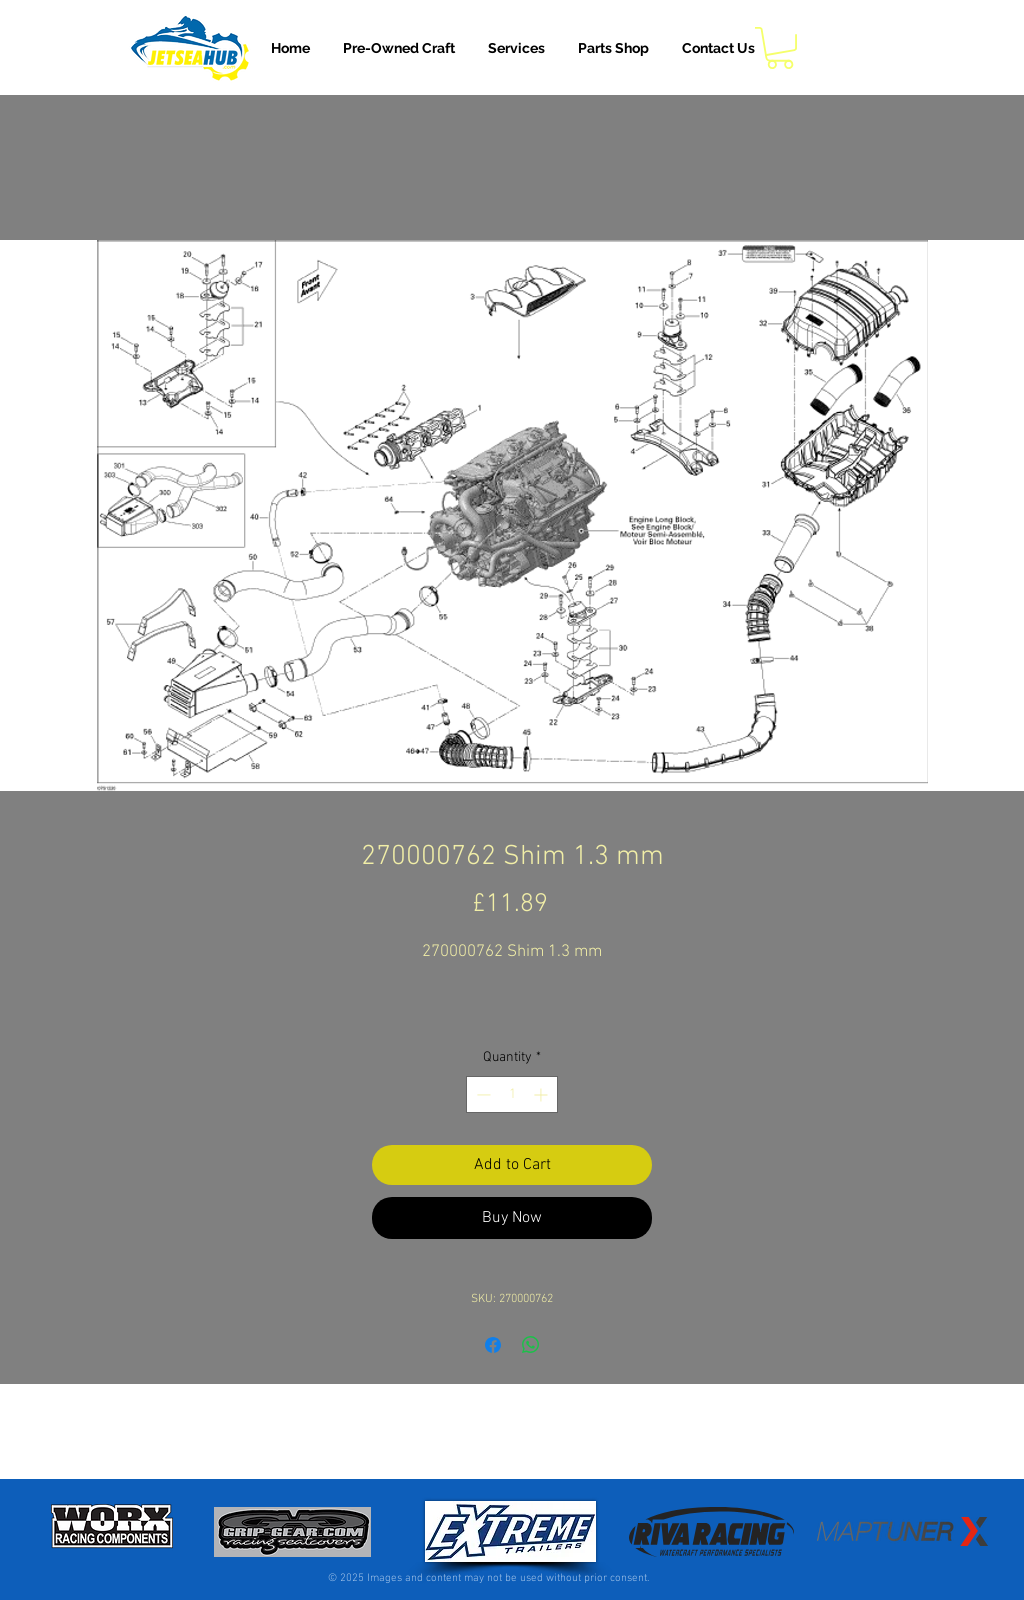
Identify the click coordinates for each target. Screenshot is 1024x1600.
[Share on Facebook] (493, 1345)
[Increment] (542, 1094)
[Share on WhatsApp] (531, 1345)
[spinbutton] (512, 1094)
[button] (516, 48)
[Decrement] (481, 1094)
